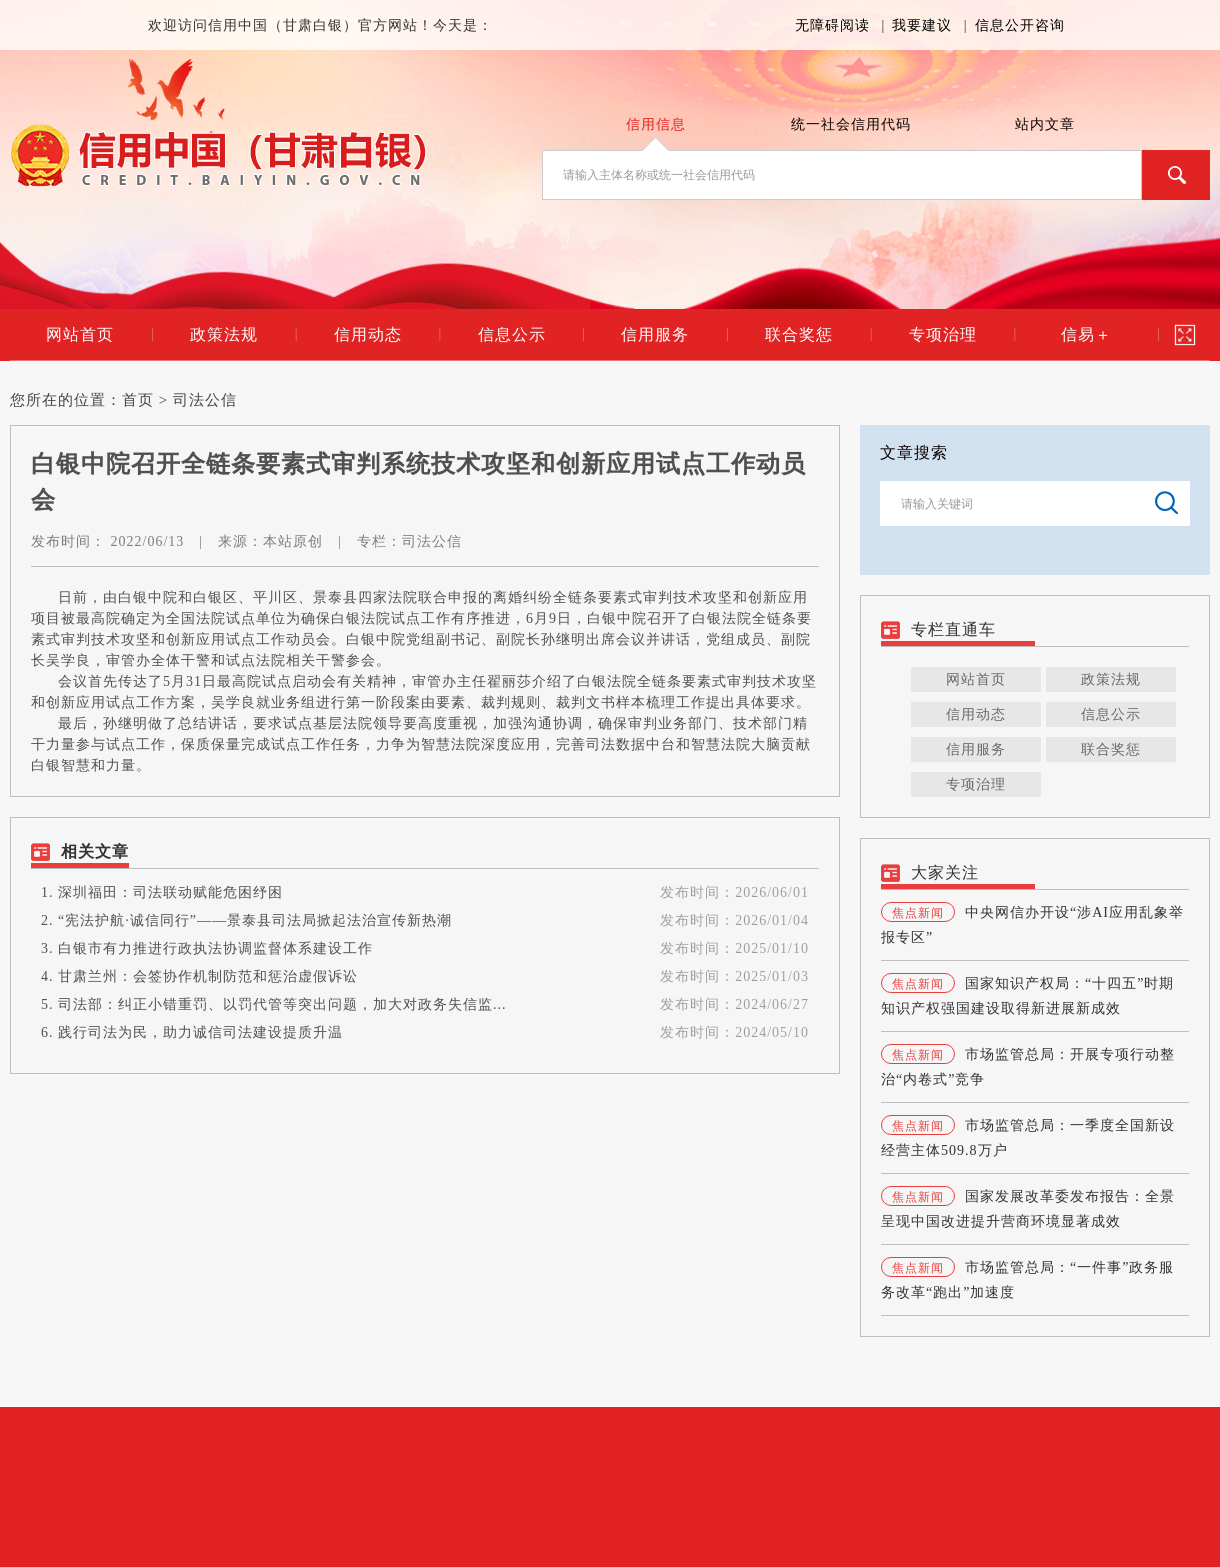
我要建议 (922, 25)
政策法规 (224, 334)
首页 (138, 400)
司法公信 (205, 400)
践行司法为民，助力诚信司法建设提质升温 (200, 1032)
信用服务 (655, 334)
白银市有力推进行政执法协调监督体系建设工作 (215, 948)
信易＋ (1086, 334)
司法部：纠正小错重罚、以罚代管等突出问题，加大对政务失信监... (282, 1004)
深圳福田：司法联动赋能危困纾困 (170, 892)
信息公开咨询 (1020, 25)
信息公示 (512, 334)
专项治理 (943, 334)
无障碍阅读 (832, 25)
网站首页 (80, 334)
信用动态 (368, 334)
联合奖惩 (799, 334)
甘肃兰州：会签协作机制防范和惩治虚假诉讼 (208, 976)
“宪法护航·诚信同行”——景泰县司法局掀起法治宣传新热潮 (255, 920)
